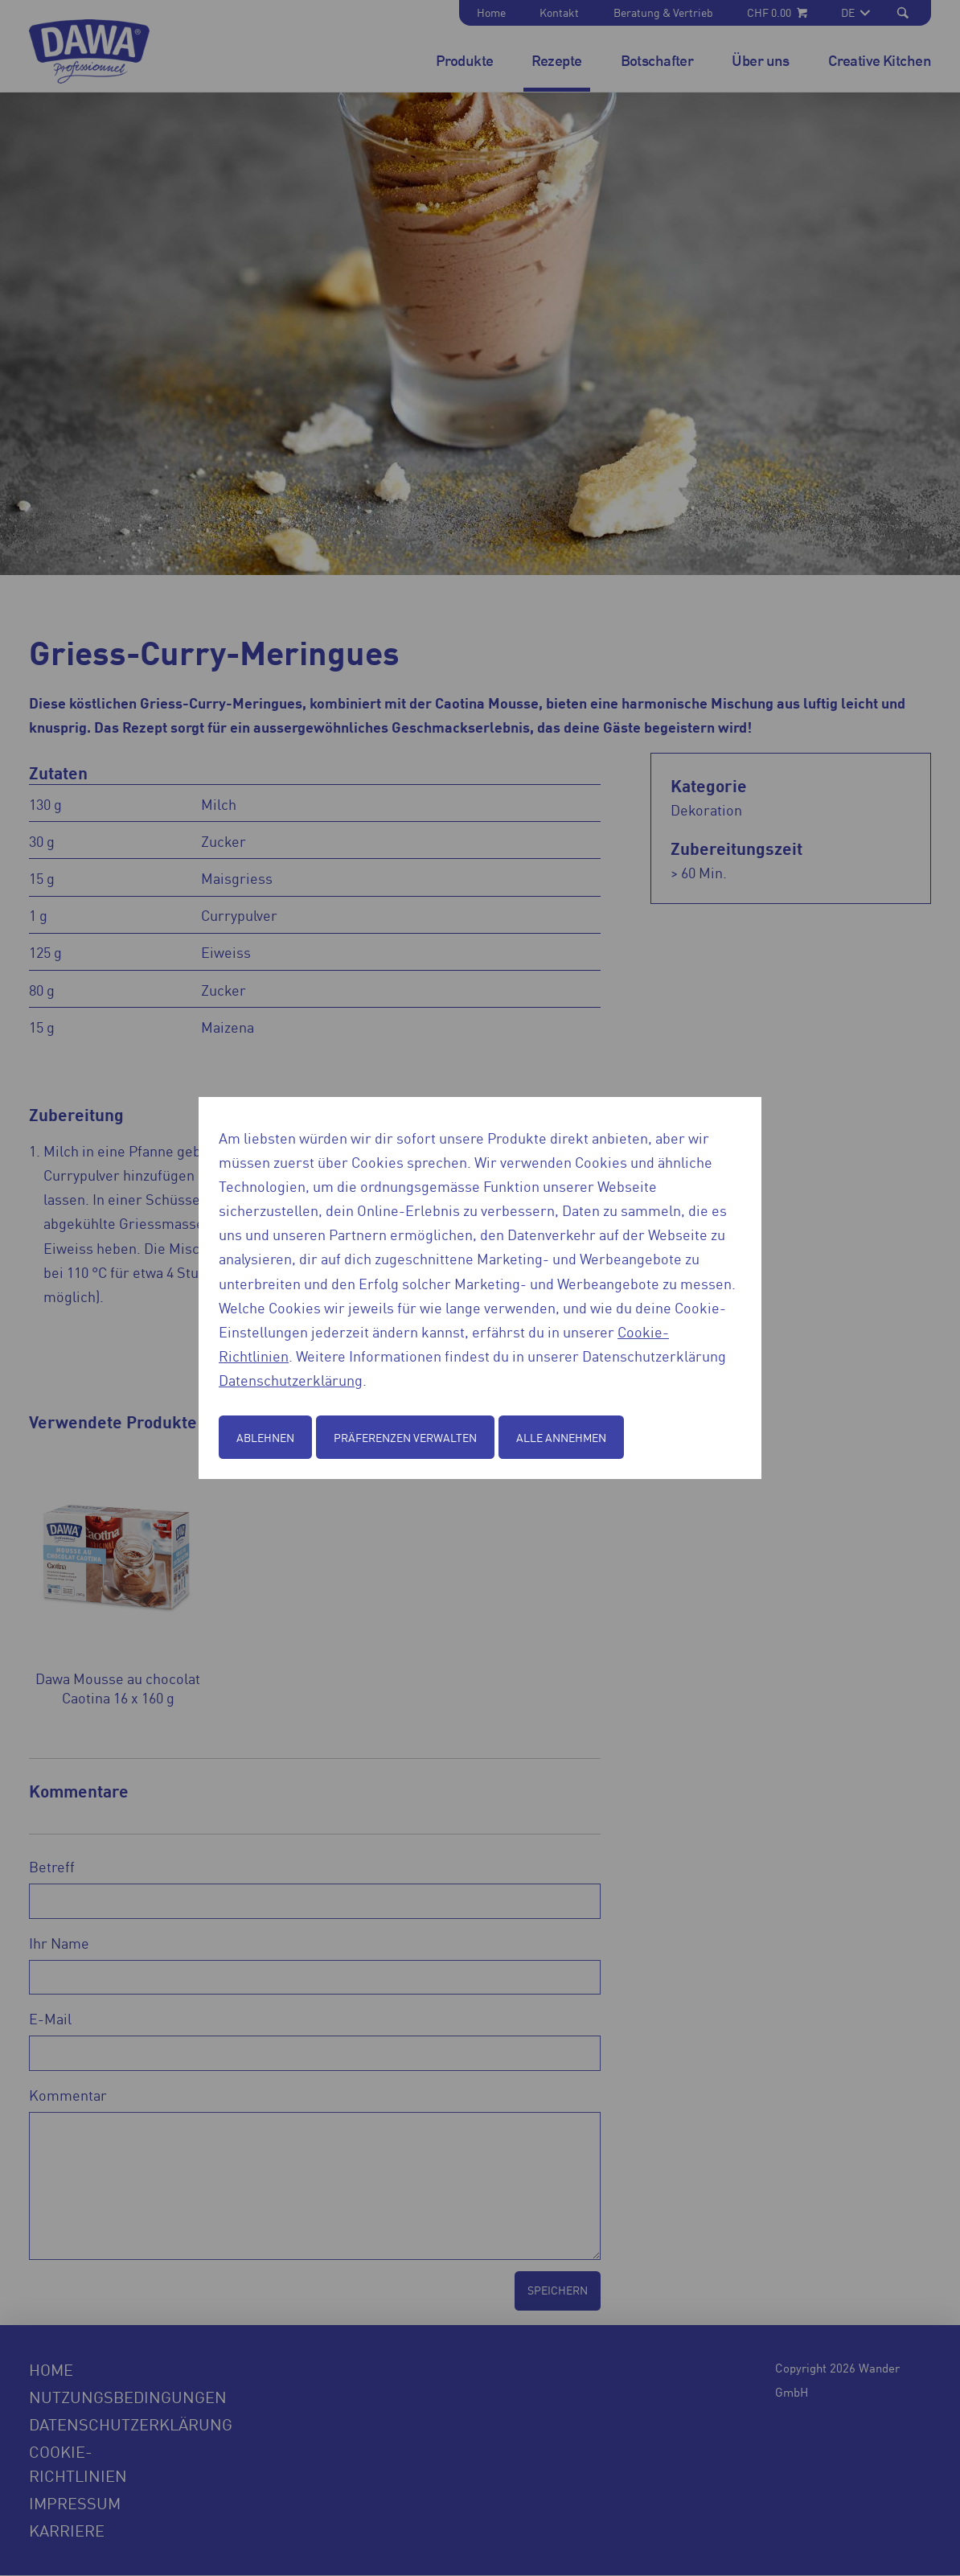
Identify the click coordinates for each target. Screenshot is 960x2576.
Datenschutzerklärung (291, 1379)
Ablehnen (265, 1437)
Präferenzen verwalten (405, 1437)
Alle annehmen (561, 1437)
